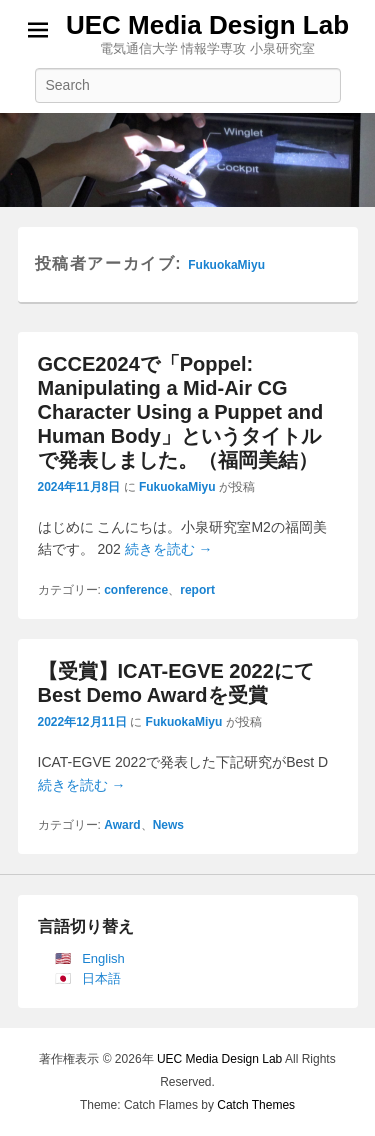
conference (136, 590)
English (103, 958)
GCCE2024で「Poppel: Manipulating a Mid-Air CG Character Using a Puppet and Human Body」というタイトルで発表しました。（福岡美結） (181, 412)
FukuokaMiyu (226, 265)
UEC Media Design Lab (207, 25)
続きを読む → (169, 549)
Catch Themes (256, 1105)
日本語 (101, 978)
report (197, 590)
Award (122, 825)
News (168, 825)
